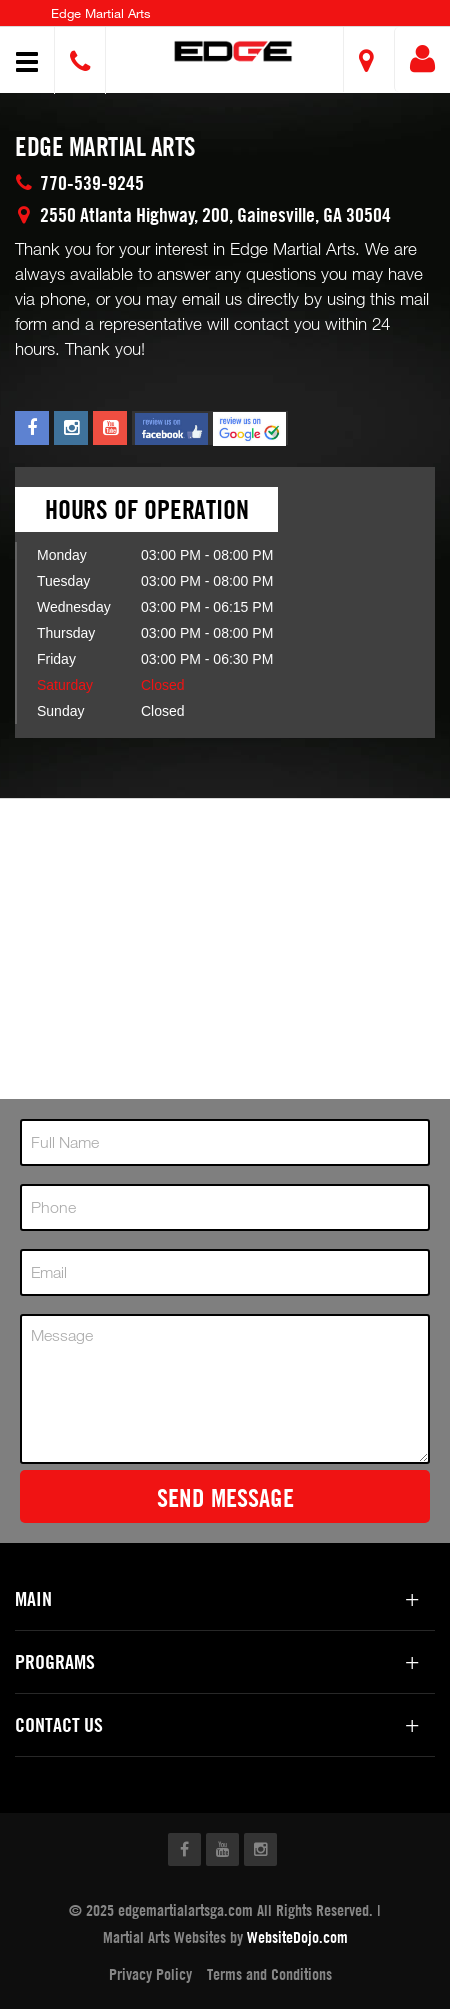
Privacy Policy (150, 1974)
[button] (233, 51)
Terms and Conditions (269, 1974)
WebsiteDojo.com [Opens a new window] (297, 1937)
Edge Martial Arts (101, 13)
